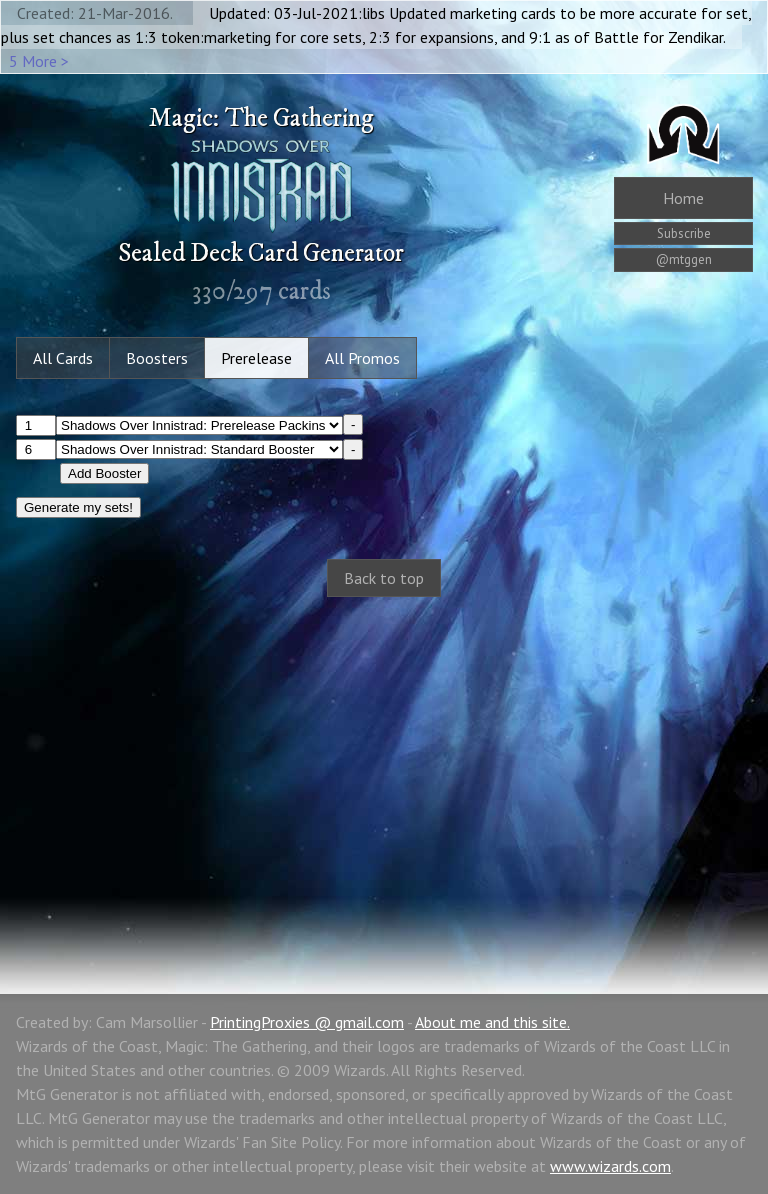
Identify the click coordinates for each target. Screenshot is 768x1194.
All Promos (362, 358)
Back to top (384, 578)
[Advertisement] (384, 774)
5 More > (39, 61)
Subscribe (684, 233)
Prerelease (256, 358)
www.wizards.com (610, 1166)
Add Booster (104, 473)
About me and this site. (492, 1022)
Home (683, 198)
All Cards (63, 358)
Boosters (157, 358)
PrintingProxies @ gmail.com (307, 1022)
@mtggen (684, 259)
